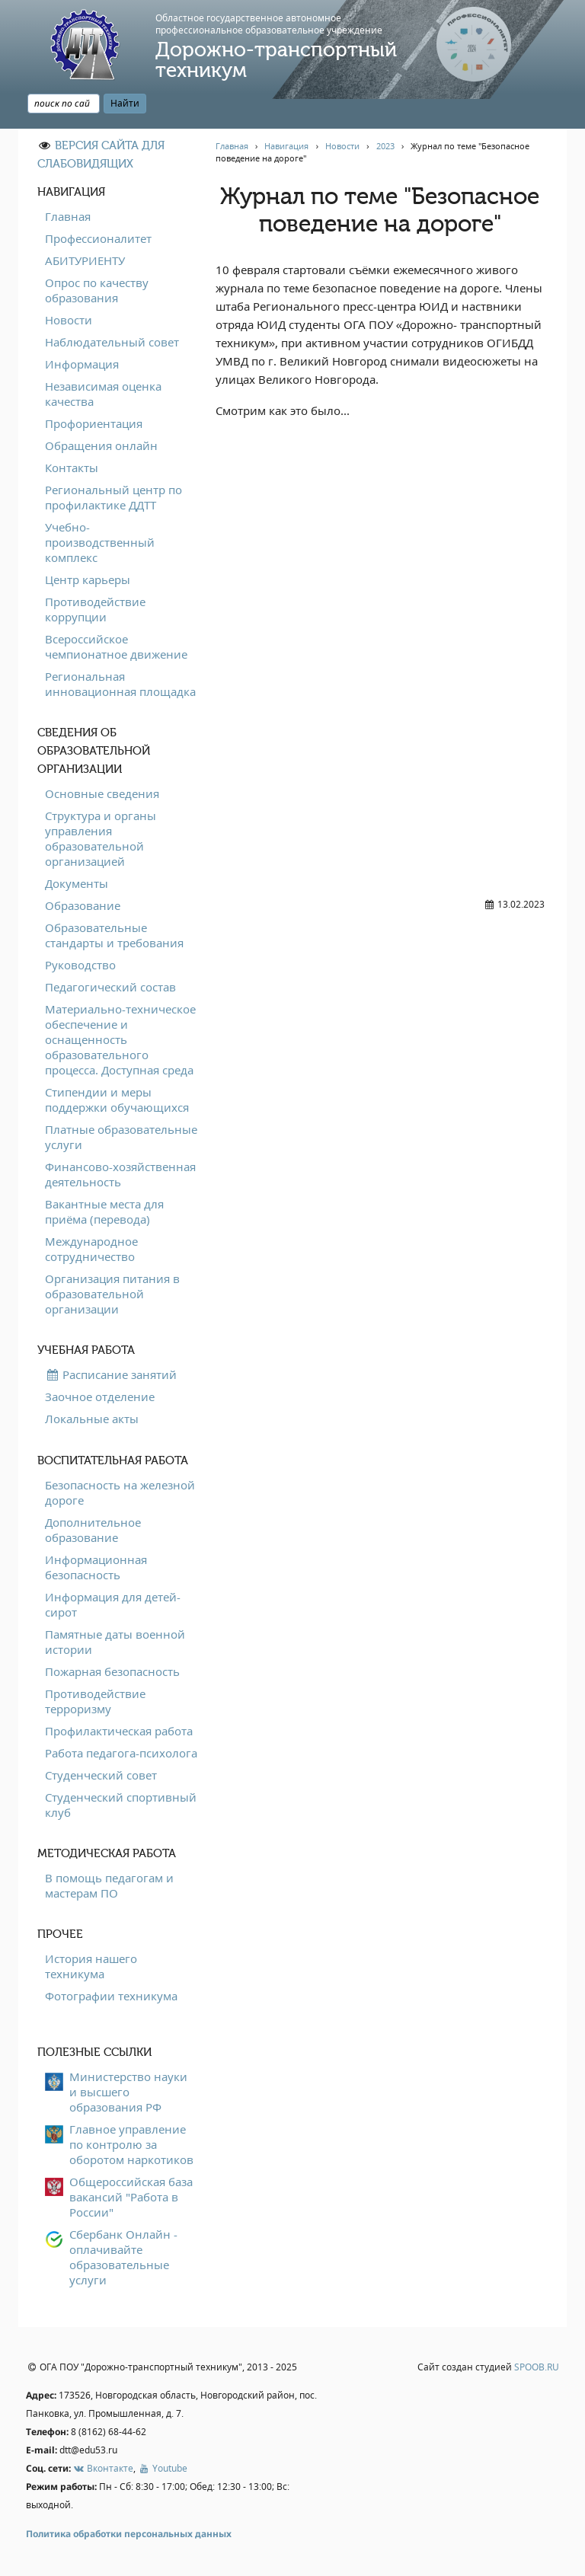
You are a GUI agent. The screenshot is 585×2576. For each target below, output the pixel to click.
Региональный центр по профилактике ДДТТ (113, 497)
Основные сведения (102, 793)
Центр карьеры (87, 579)
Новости (68, 319)
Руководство (80, 964)
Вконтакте (103, 2468)
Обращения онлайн (101, 445)
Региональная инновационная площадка (120, 684)
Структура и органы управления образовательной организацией (100, 838)
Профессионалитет (98, 238)
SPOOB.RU (536, 2367)
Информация (82, 364)
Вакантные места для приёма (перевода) (104, 1211)
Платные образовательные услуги (121, 1137)
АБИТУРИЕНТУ (85, 260)
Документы (76, 883)
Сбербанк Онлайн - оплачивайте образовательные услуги (123, 2256)
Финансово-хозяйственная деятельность (120, 1174)
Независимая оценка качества (103, 393)
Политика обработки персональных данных (129, 2533)
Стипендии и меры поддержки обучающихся (117, 1099)
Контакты (71, 467)
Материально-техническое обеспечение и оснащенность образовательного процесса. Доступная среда (120, 1039)
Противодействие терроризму (95, 1701)
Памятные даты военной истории (115, 1641)
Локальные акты (92, 1418)
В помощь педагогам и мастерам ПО (109, 1885)
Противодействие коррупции (95, 609)
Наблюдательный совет (112, 342)
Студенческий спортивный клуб (121, 1804)
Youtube (162, 2468)
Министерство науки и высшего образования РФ (128, 2092)
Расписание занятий (111, 1374)
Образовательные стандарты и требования (114, 935)
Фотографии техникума (111, 1995)
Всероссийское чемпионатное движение (116, 646)
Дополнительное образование (93, 1530)
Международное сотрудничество (91, 1249)
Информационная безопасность (96, 1567)
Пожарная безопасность (112, 1671)
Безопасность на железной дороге (120, 1492)
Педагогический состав (110, 986)
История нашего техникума (91, 1966)
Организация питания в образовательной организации (112, 1294)
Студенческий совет (101, 1775)
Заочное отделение (100, 1396)
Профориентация (93, 423)
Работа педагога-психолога (121, 1752)
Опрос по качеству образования (97, 290)
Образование (82, 905)
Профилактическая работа (119, 1730)
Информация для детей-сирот (113, 1604)
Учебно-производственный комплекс (100, 542)
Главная (68, 216)
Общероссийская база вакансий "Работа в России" (131, 2197)
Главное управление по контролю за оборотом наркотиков (131, 2144)
